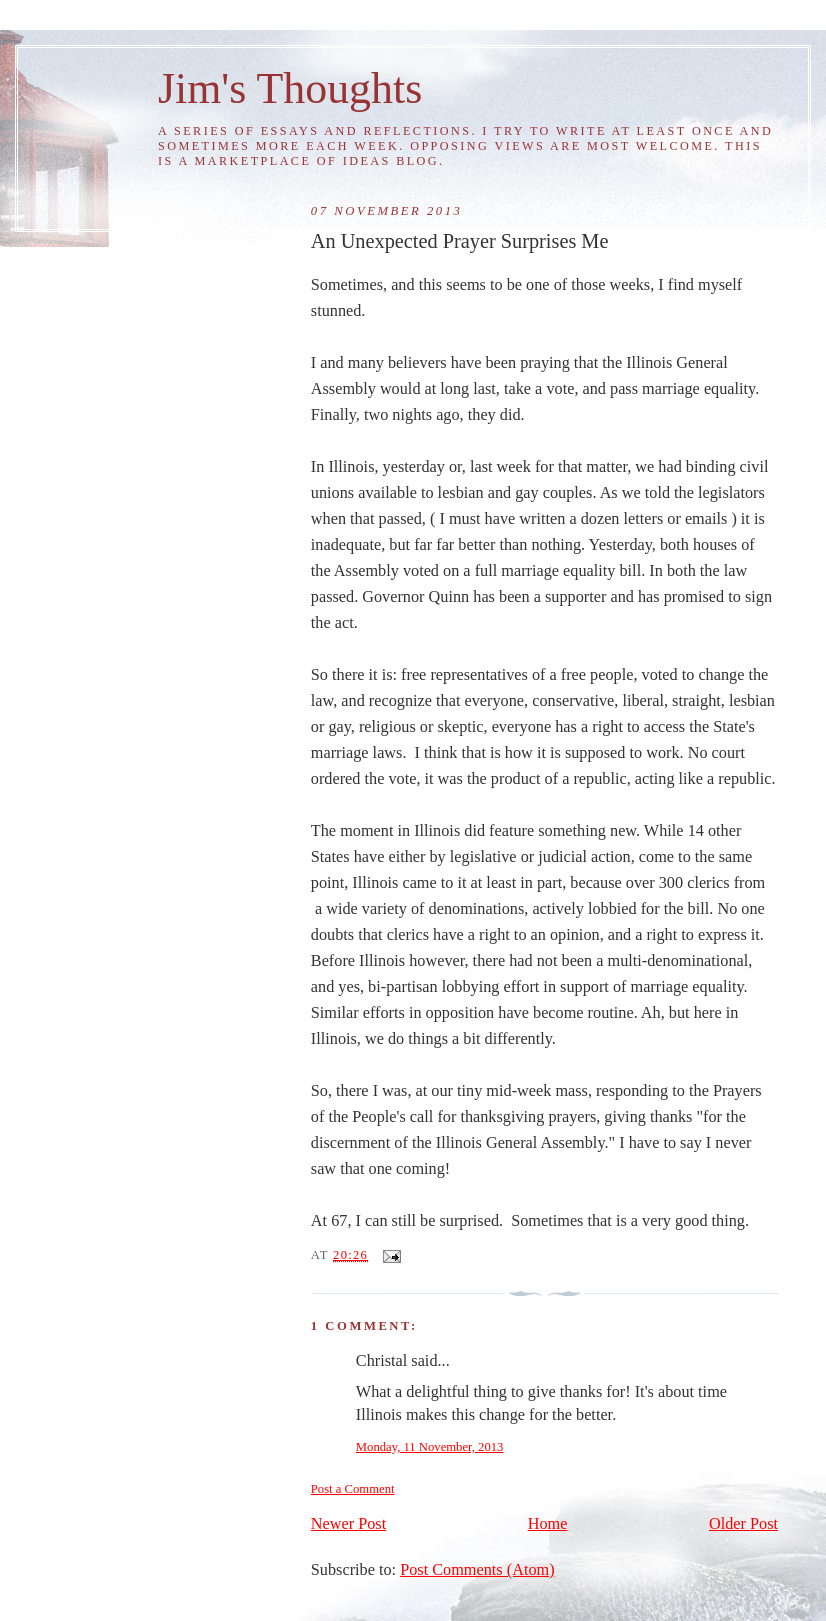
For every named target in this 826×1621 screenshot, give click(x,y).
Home (548, 1524)
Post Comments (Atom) (477, 1570)
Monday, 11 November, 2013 (430, 1447)
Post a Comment (353, 1489)
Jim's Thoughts (290, 88)
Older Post (743, 1524)
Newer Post (348, 1524)
